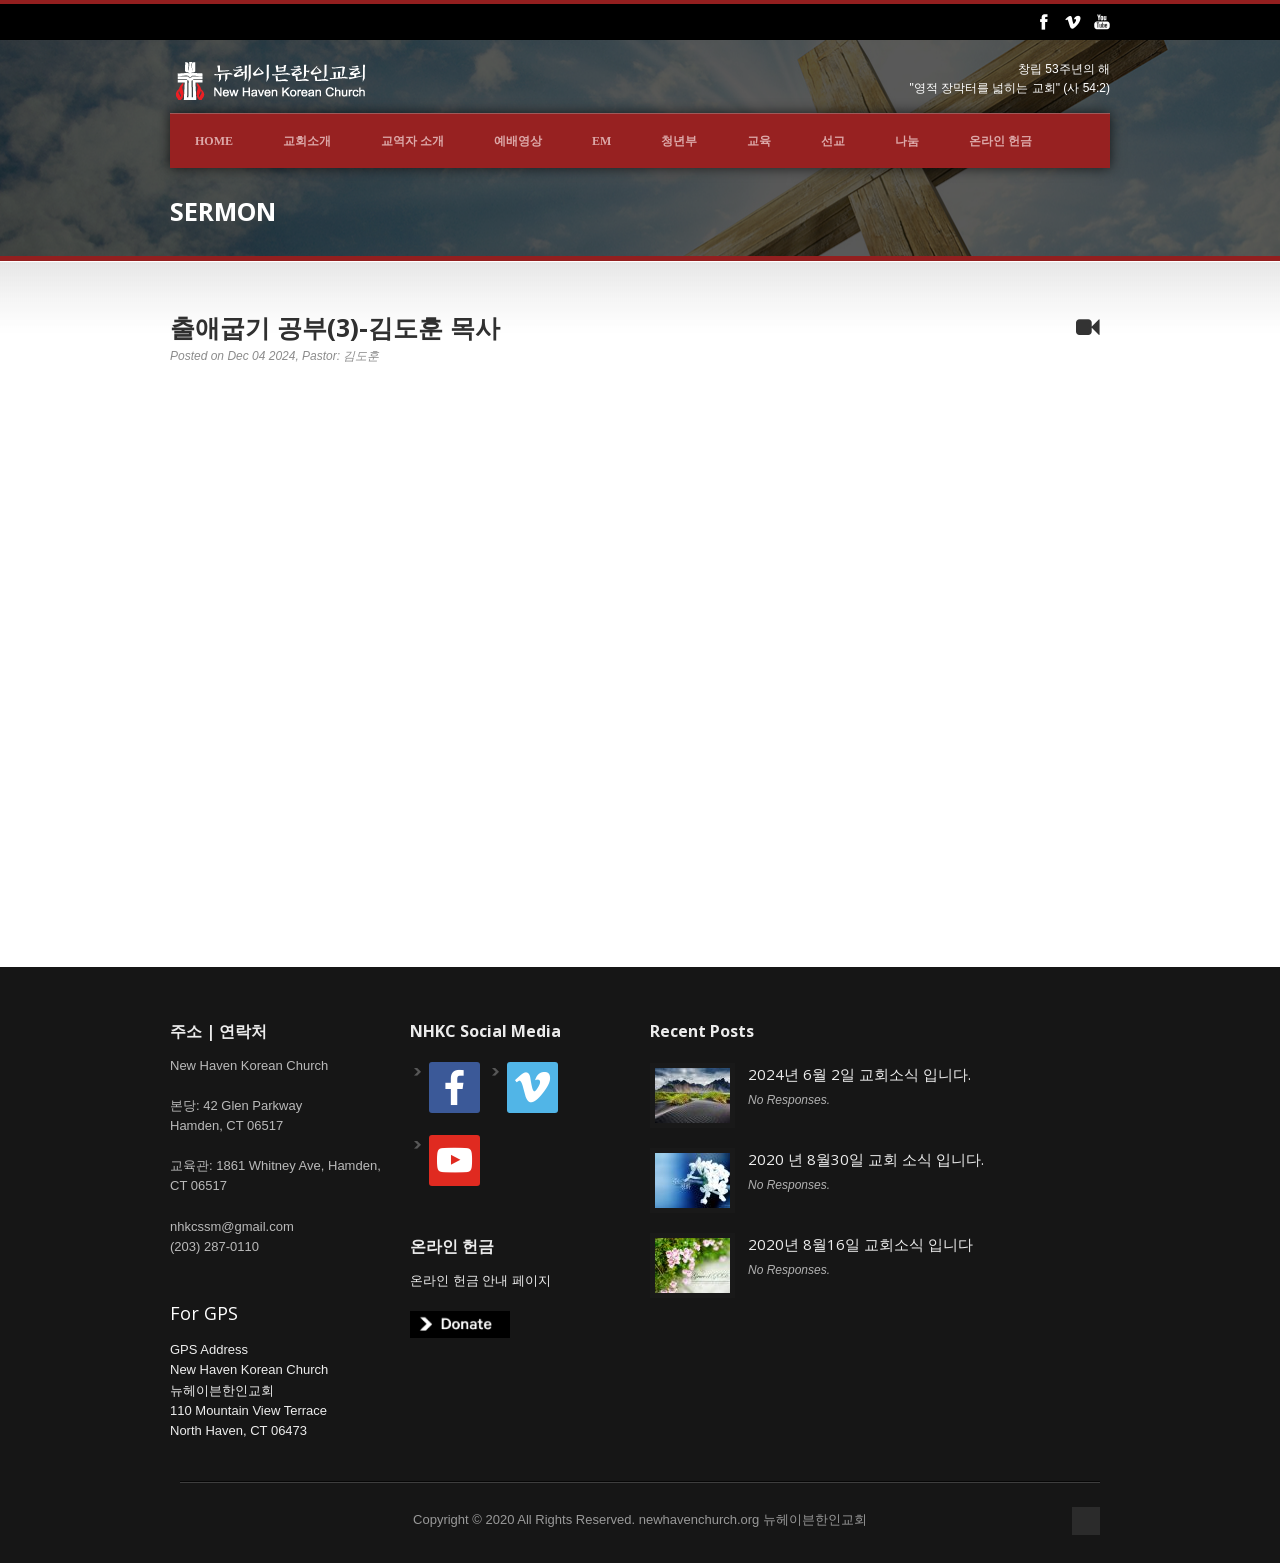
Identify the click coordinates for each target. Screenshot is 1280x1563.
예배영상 (518, 141)
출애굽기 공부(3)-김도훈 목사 (335, 327)
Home (214, 141)
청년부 (679, 141)
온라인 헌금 (1000, 141)
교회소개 (307, 141)
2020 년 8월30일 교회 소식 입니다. (866, 1159)
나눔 (907, 141)
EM (601, 141)
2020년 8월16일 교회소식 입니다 (860, 1244)
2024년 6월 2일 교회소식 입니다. (859, 1074)
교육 (759, 141)
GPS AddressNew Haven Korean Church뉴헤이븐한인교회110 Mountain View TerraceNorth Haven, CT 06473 (249, 1390)
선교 (833, 141)
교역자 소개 (412, 141)
